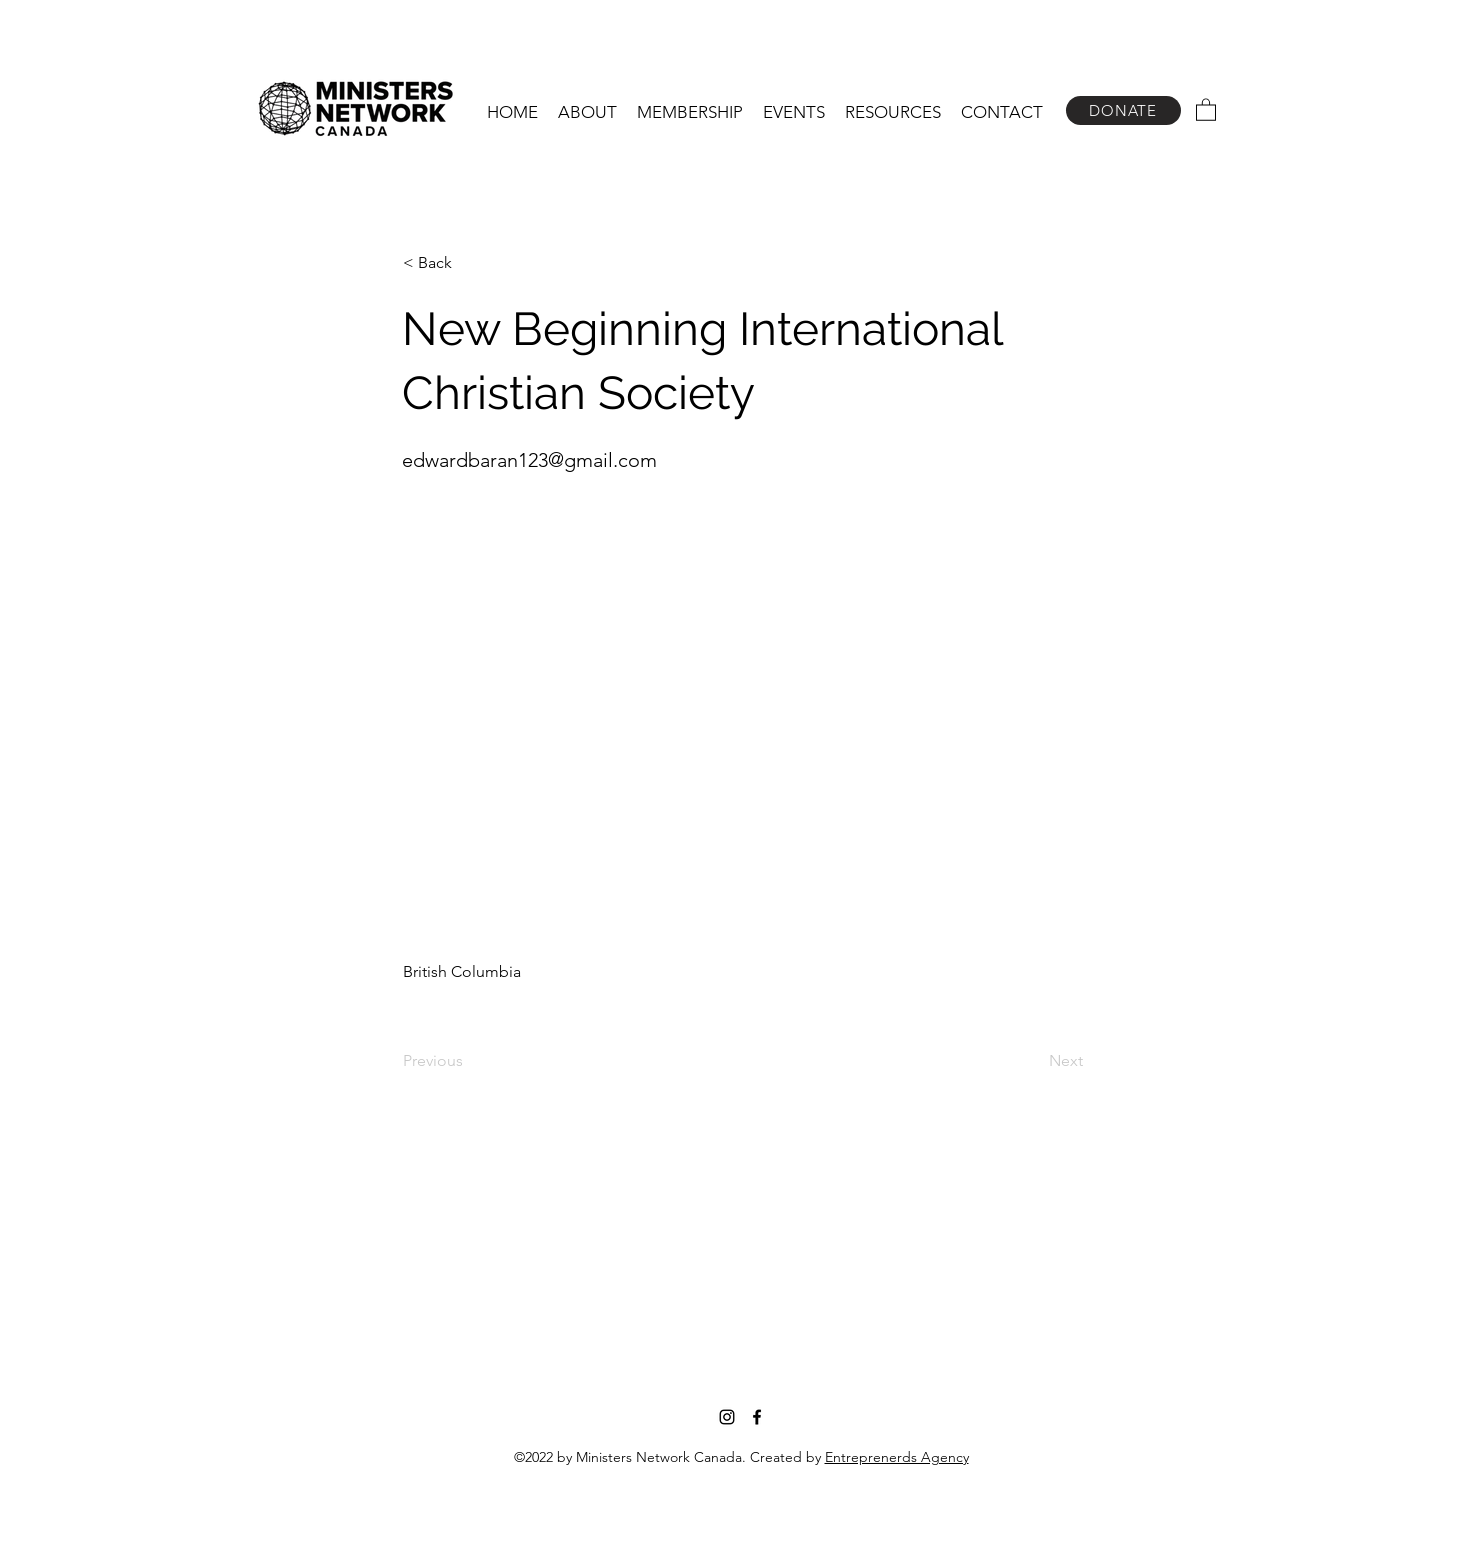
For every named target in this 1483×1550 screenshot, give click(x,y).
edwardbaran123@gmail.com (529, 460)
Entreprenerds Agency (897, 1457)
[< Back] (469, 263)
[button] (587, 112)
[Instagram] (727, 1417)
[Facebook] (757, 1417)
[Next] (1033, 1061)
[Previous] (469, 1061)
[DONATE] (1123, 110)
